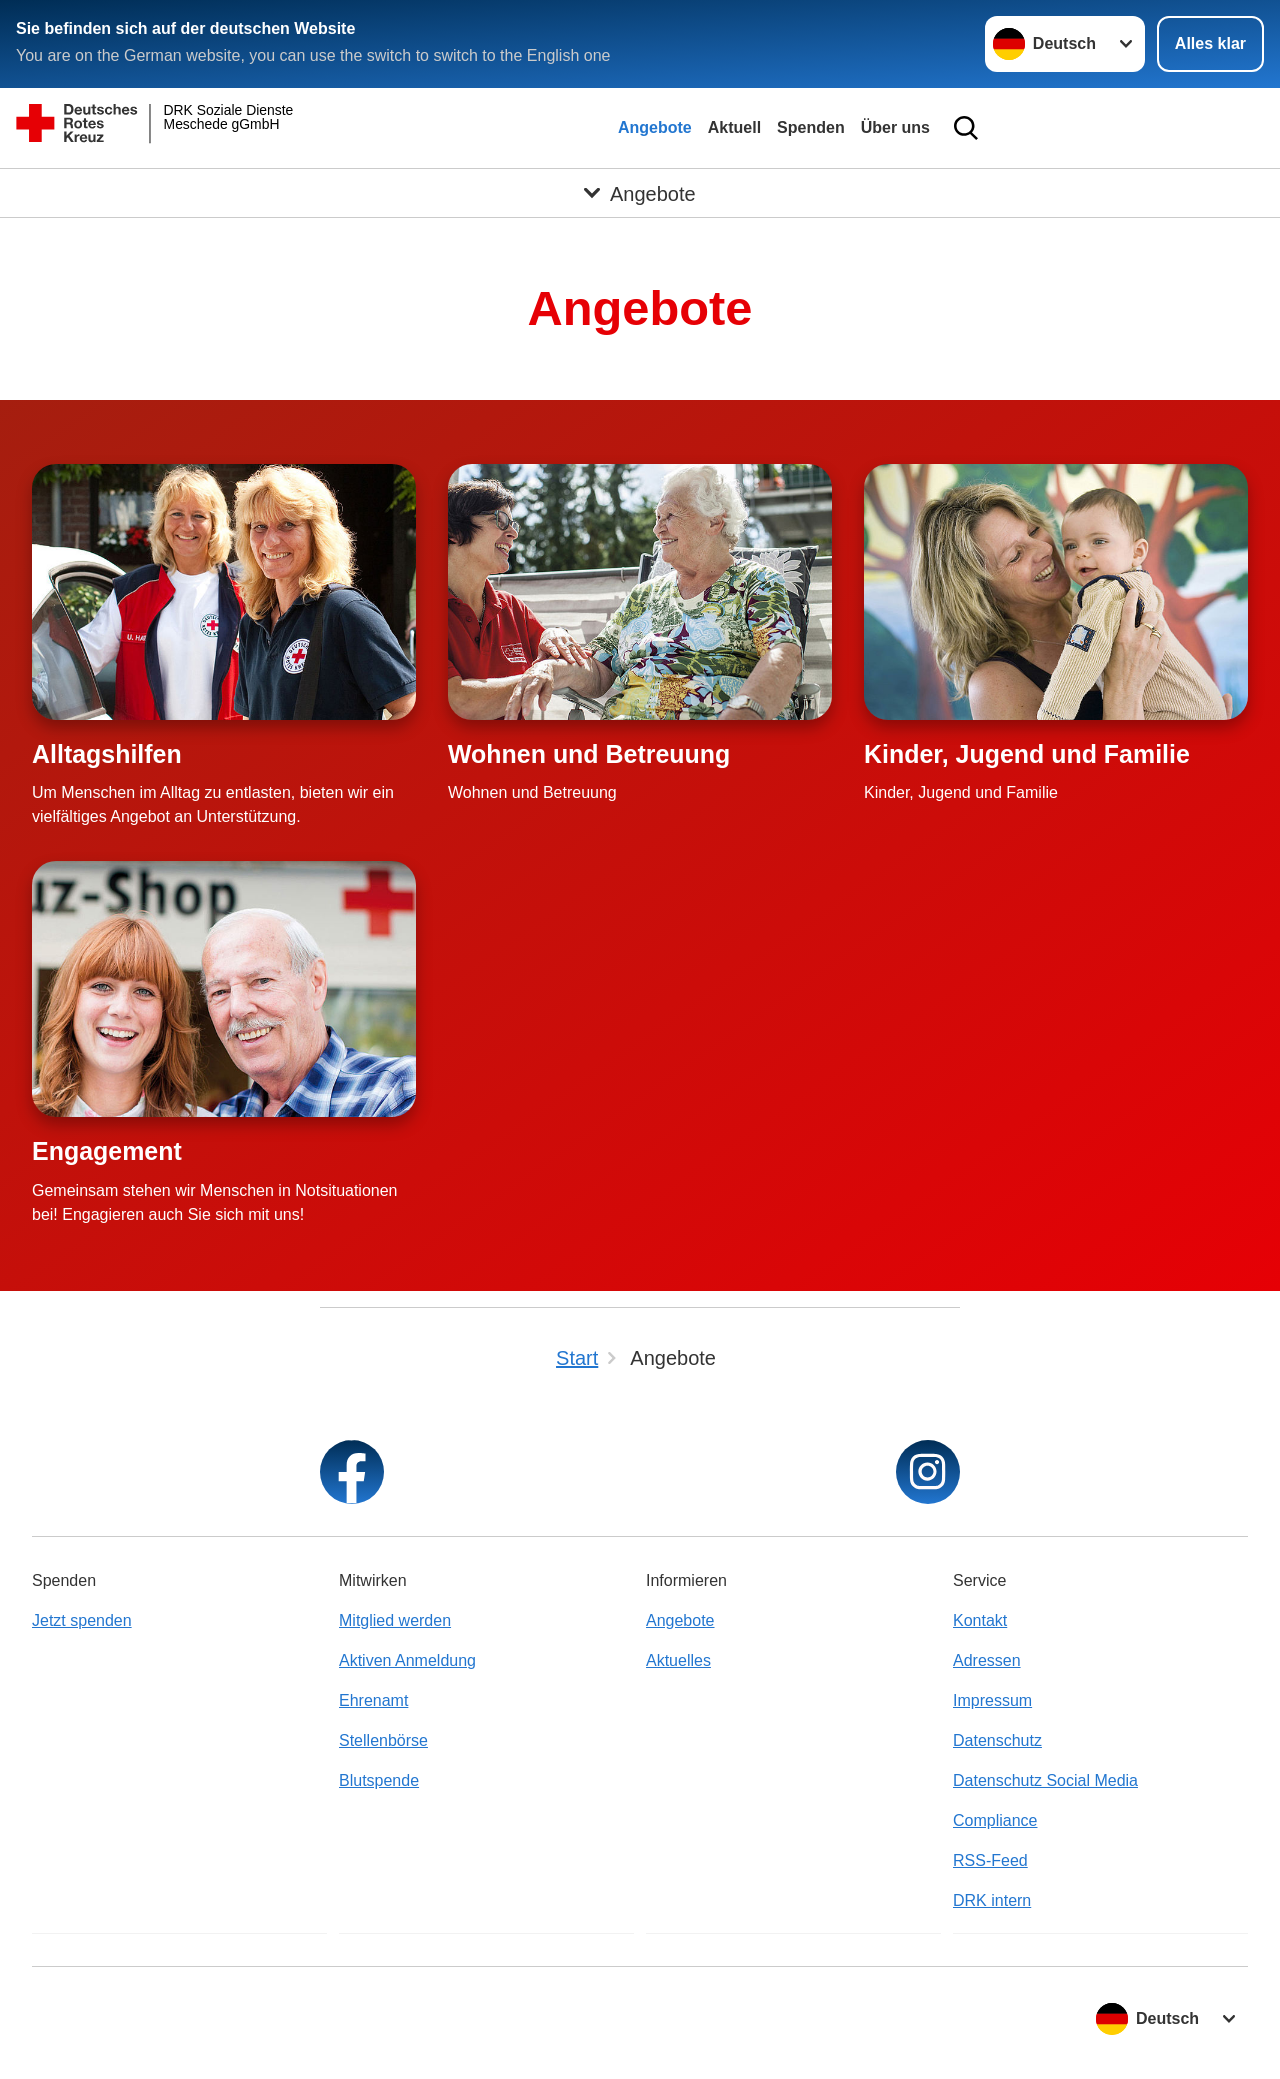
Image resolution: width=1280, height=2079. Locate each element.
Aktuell (734, 127)
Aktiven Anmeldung (407, 1660)
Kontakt (980, 1620)
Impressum (992, 1700)
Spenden (811, 127)
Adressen (987, 1660)
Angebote (655, 127)
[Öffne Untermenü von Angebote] (640, 193)
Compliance (995, 1820)
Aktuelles (678, 1660)
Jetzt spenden (82, 1620)
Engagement (107, 1151)
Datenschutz (997, 1740)
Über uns (895, 127)
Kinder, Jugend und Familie (1027, 754)
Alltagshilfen (107, 754)
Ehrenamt (373, 1700)
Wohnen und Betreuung (589, 754)
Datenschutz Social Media (1045, 1780)
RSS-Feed (990, 1860)
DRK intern (992, 1900)
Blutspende (379, 1780)
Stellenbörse (383, 1740)
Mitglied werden (395, 1620)
